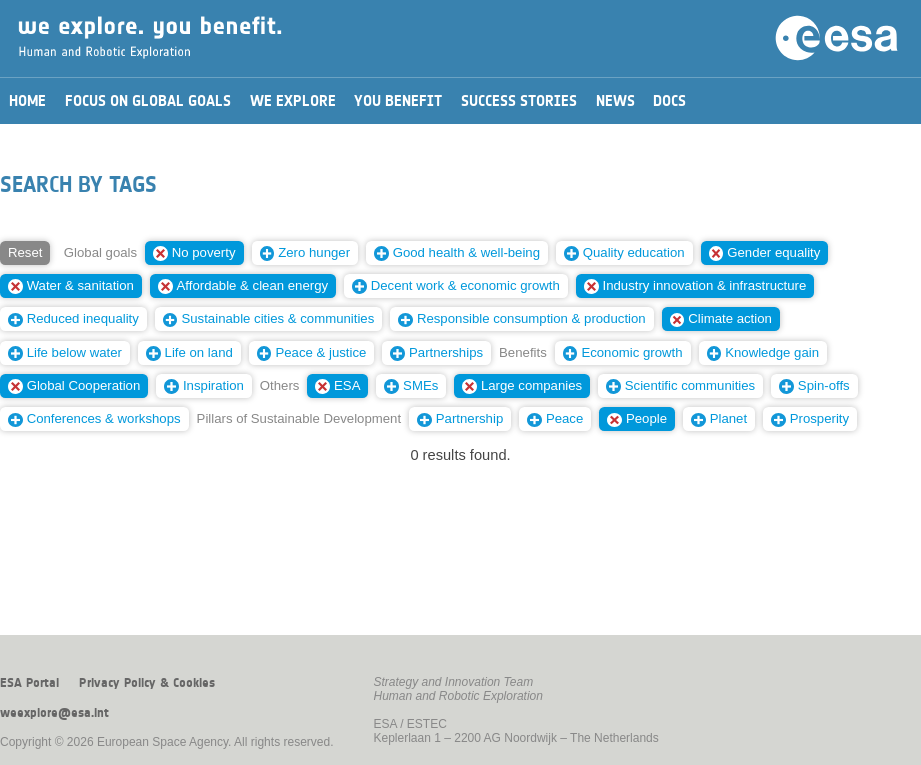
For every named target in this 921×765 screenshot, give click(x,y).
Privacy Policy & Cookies (147, 683)
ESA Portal (29, 683)
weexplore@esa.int (54, 713)
